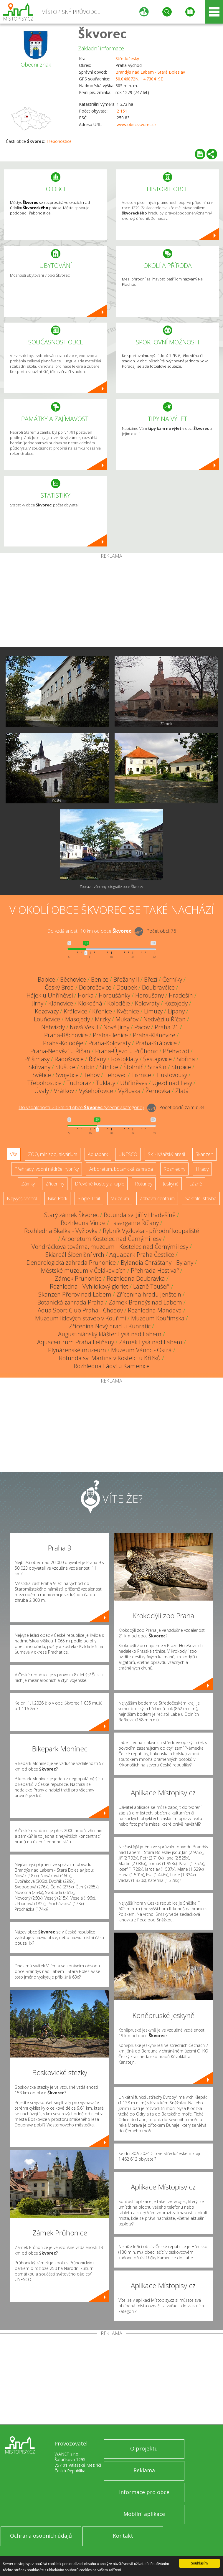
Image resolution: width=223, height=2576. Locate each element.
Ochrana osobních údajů (41, 2535)
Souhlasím (199, 2563)
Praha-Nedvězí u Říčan (60, 1051)
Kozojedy (176, 1003)
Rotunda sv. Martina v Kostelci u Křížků (110, 1358)
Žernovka (158, 1091)
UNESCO (127, 1154)
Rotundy (143, 1183)
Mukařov (126, 1019)
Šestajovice (157, 1059)
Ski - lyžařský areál (166, 1154)
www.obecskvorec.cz (136, 124)
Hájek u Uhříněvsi (50, 995)
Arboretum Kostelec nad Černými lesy (111, 1239)
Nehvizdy (53, 1027)
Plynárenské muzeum (77, 1350)
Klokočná (90, 1003)
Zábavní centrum (157, 1198)
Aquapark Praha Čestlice (141, 1255)
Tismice (141, 1075)
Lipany (176, 1011)
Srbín (87, 1067)
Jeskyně (171, 1183)
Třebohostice (59, 141)
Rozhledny (174, 1169)
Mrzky (102, 1019)
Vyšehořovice (96, 1091)
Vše (13, 1154)
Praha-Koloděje (63, 1043)
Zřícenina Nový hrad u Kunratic (110, 1326)
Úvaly (41, 1091)
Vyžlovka (129, 1091)
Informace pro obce (144, 2492)
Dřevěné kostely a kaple (99, 1183)
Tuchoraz (79, 1083)
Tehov (92, 1075)
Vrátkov (64, 1091)
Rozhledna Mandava (155, 1310)
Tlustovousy (171, 1075)
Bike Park (57, 1198)
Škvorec (102, 33)
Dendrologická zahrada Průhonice (71, 1262)
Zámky (28, 1183)
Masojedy (77, 1019)
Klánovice (60, 1003)
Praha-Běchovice (66, 1035)
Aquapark (98, 1154)
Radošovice (69, 1059)
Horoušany (149, 995)
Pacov (142, 1027)
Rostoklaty (124, 1059)
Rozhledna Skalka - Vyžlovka (61, 1231)
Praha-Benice (110, 1035)
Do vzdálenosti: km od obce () (81, 1107)
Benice (99, 979)
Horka (86, 995)
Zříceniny (54, 1183)
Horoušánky (114, 995)
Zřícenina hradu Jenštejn (148, 1294)
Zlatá (182, 1091)
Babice (46, 979)
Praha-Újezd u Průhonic (126, 1051)
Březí (150, 979)
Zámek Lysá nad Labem (150, 1342)
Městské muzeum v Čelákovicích (83, 1270)
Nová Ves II (84, 1027)
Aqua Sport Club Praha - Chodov (80, 1310)
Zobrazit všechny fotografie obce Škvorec (111, 886)
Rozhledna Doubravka (136, 1278)
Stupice (181, 1067)
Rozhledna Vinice (83, 1223)
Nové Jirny (116, 1027)
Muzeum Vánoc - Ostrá (141, 1350)
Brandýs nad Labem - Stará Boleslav (150, 72)
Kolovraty (147, 1003)
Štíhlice (109, 1067)
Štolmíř (133, 1067)
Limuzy (153, 1011)
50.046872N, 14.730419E (139, 79)
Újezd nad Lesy (172, 1083)
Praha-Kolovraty (109, 1043)
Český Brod (59, 987)
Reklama (144, 2470)
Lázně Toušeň (151, 1286)
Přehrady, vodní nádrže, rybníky (46, 1169)
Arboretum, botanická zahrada (121, 1169)
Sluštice (65, 1067)
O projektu (144, 2448)
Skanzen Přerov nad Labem (74, 1294)
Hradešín (181, 995)
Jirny (37, 1003)
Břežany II (126, 979)
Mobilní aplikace (144, 2513)
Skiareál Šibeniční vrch (74, 1255)
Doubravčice (158, 987)
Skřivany (39, 1067)
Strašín (157, 1067)
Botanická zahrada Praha (70, 1302)
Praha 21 (167, 1027)
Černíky (172, 979)
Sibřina (186, 1059)
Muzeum (119, 1198)
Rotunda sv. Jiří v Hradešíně (140, 1215)
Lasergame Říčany (134, 1223)
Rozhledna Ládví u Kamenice (112, 1366)
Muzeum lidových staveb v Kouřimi (80, 1318)
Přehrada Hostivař (155, 1270)
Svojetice (67, 1075)
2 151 (122, 111)
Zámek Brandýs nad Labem (145, 1302)
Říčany (97, 1059)
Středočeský (127, 58)
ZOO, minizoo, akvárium (52, 1154)
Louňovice (47, 1019)
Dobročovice (95, 987)
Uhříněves (133, 1083)
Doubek (126, 987)
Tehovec (115, 1075)
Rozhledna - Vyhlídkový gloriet (89, 1286)
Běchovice (73, 979)
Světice (42, 1075)
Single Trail (89, 1198)
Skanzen (204, 1154)
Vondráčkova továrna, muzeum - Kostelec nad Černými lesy (110, 1247)
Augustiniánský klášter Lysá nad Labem (109, 1334)
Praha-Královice (156, 1043)
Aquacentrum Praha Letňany (75, 1342)
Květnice (128, 1011)
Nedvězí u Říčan (164, 1019)
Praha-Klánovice (154, 1035)
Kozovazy (47, 1011)
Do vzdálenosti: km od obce (89, 931)
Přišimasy (36, 1059)
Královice (75, 1011)
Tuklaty (105, 1083)
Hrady (202, 1169)
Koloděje (118, 1003)
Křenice (102, 1011)
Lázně (195, 1183)
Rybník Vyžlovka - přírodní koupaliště (151, 1231)
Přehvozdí (176, 1051)
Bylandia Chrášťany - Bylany (157, 1262)
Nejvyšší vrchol (22, 1198)
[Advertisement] (111, 603)
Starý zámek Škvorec (71, 1215)
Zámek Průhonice (78, 1278)
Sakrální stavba (201, 1198)
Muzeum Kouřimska (157, 1318)
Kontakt (123, 2535)
